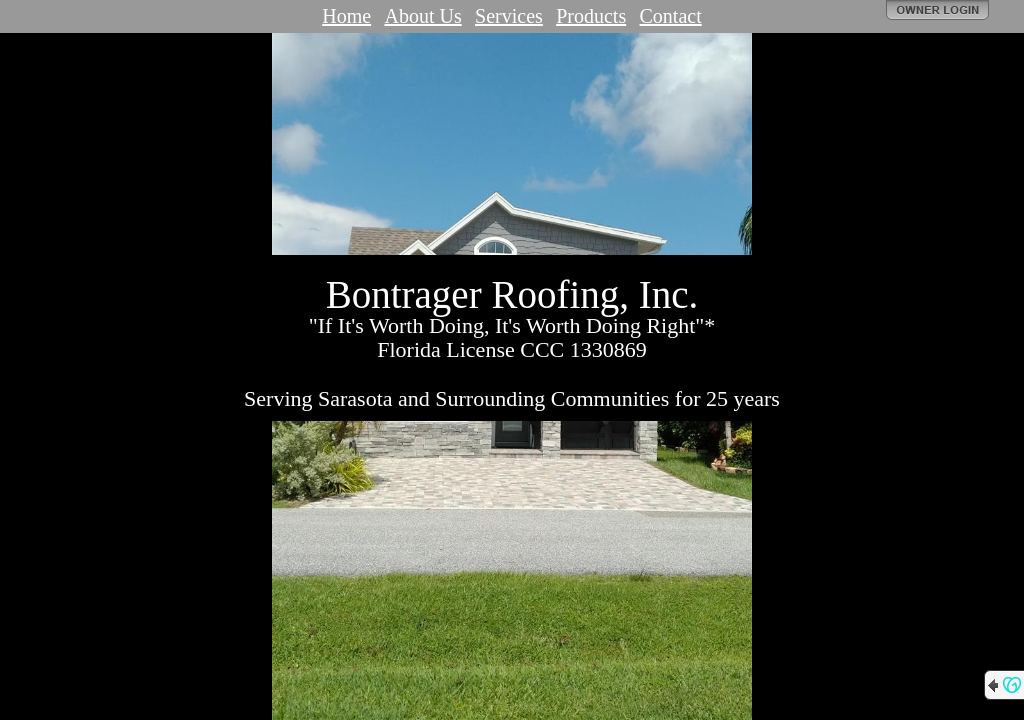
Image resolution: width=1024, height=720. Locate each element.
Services (509, 16)
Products (591, 16)
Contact (671, 16)
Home (346, 16)
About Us (422, 16)
